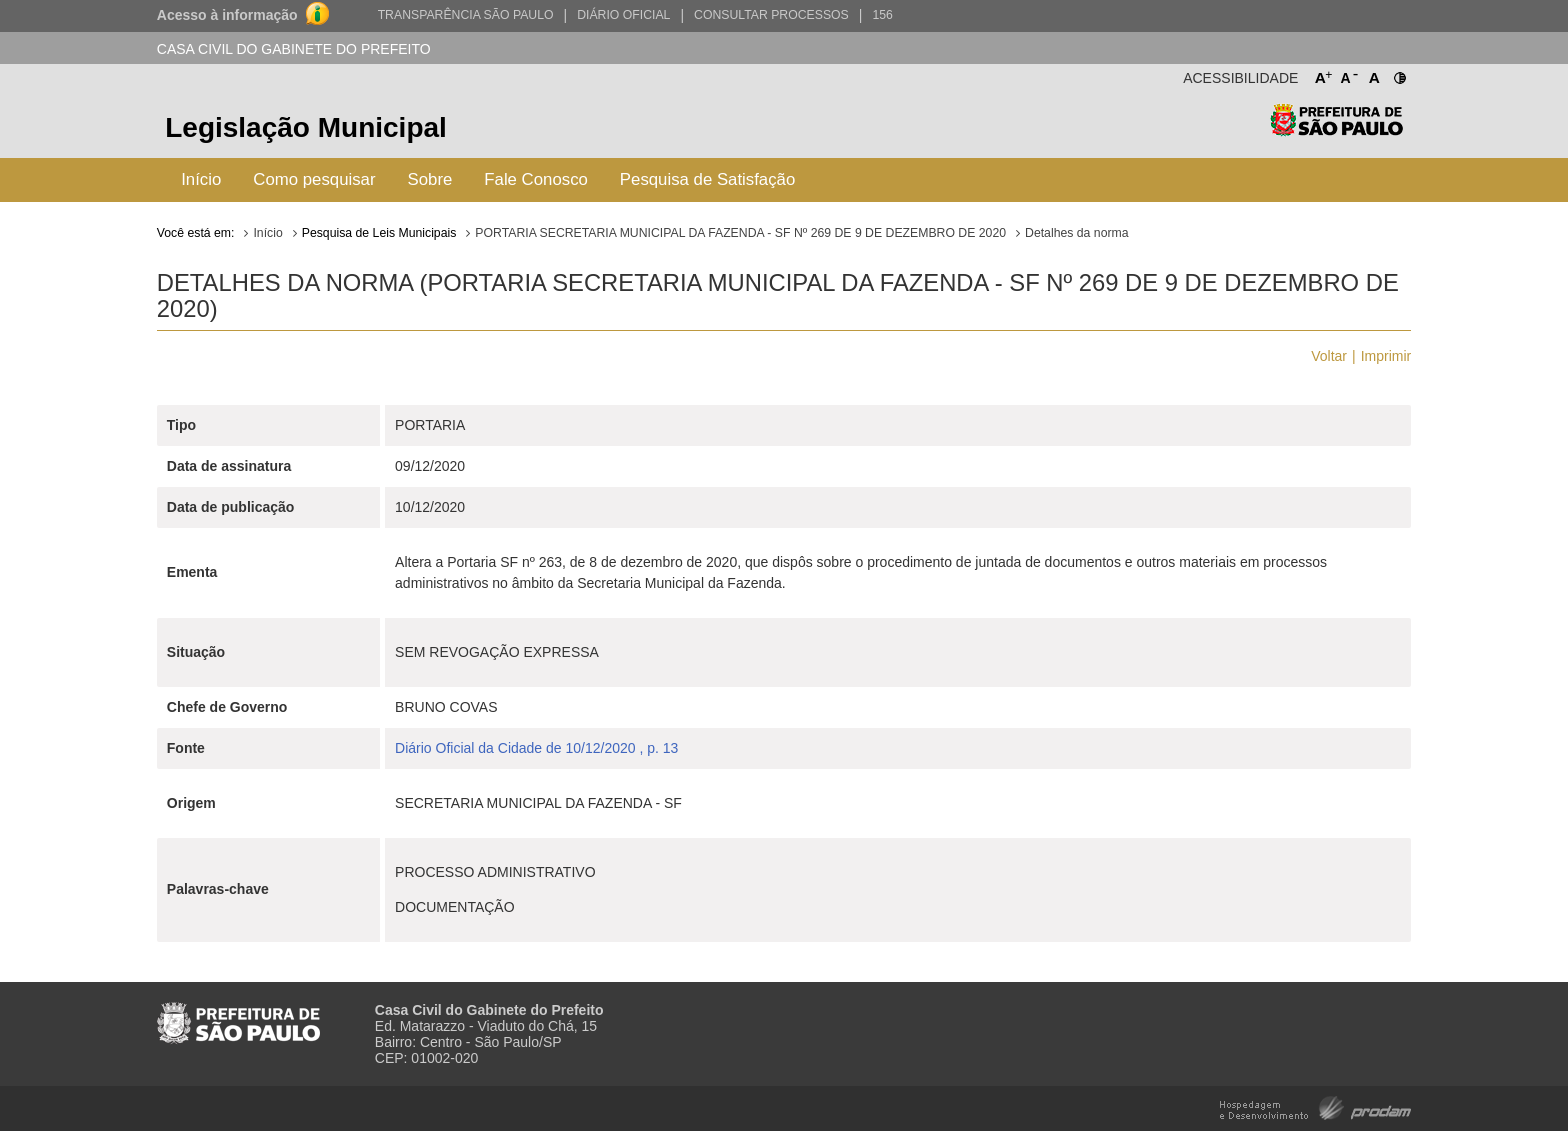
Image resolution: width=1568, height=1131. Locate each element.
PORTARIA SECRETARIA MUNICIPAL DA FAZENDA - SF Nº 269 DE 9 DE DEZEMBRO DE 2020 (740, 233)
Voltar (1329, 356)
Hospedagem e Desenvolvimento (1315, 1106)
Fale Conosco (536, 179)
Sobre (430, 179)
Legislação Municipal (306, 127)
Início (201, 179)
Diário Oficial (623, 15)
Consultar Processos (771, 15)
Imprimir (1386, 356)
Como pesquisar (314, 179)
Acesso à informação (227, 15)
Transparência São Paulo (466, 15)
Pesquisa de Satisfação (707, 179)
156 (882, 15)
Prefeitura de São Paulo (1336, 130)
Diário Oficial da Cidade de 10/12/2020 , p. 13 (536, 748)
